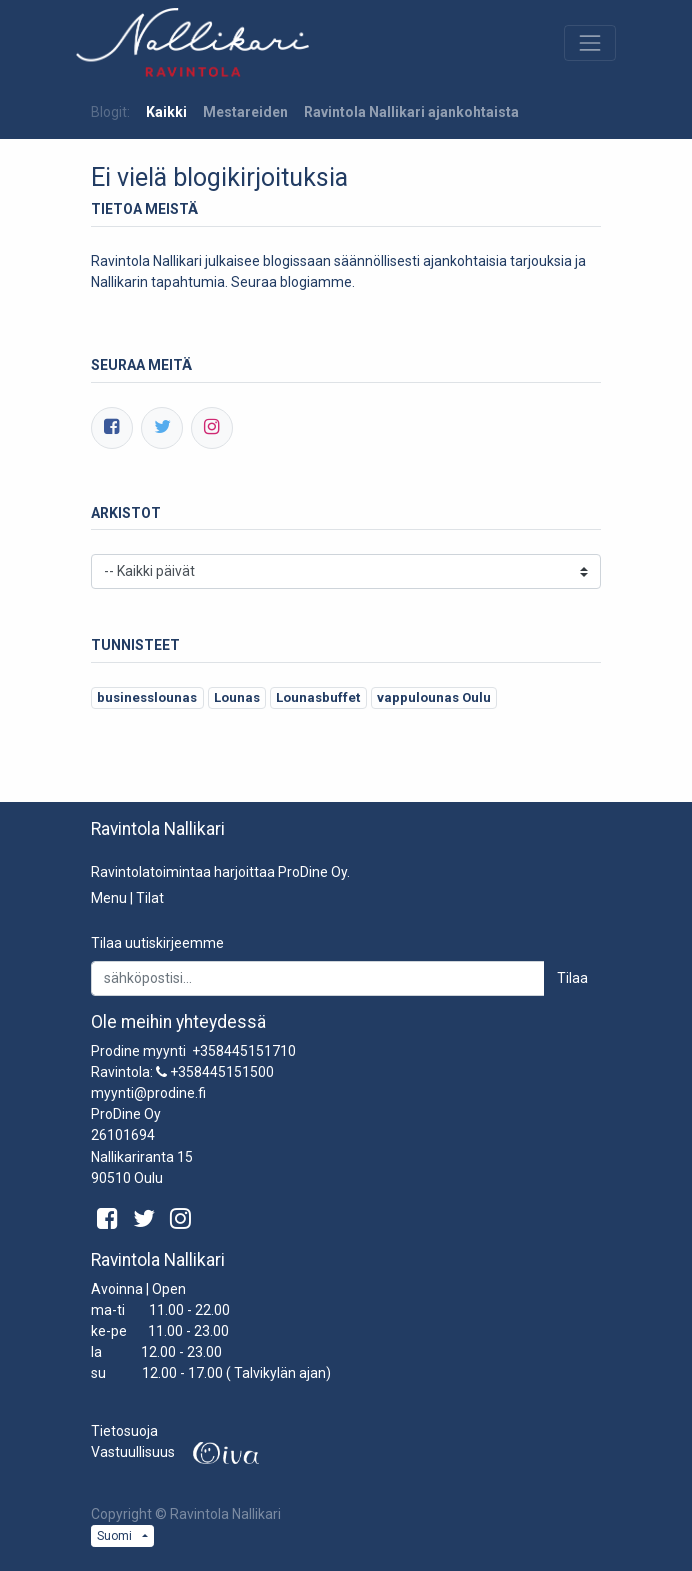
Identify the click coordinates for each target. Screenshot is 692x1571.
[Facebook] (112, 428)
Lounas (237, 697)
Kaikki (166, 112)
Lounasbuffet (318, 697)
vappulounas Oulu (434, 697)
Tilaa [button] (572, 978)
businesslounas (147, 697)
